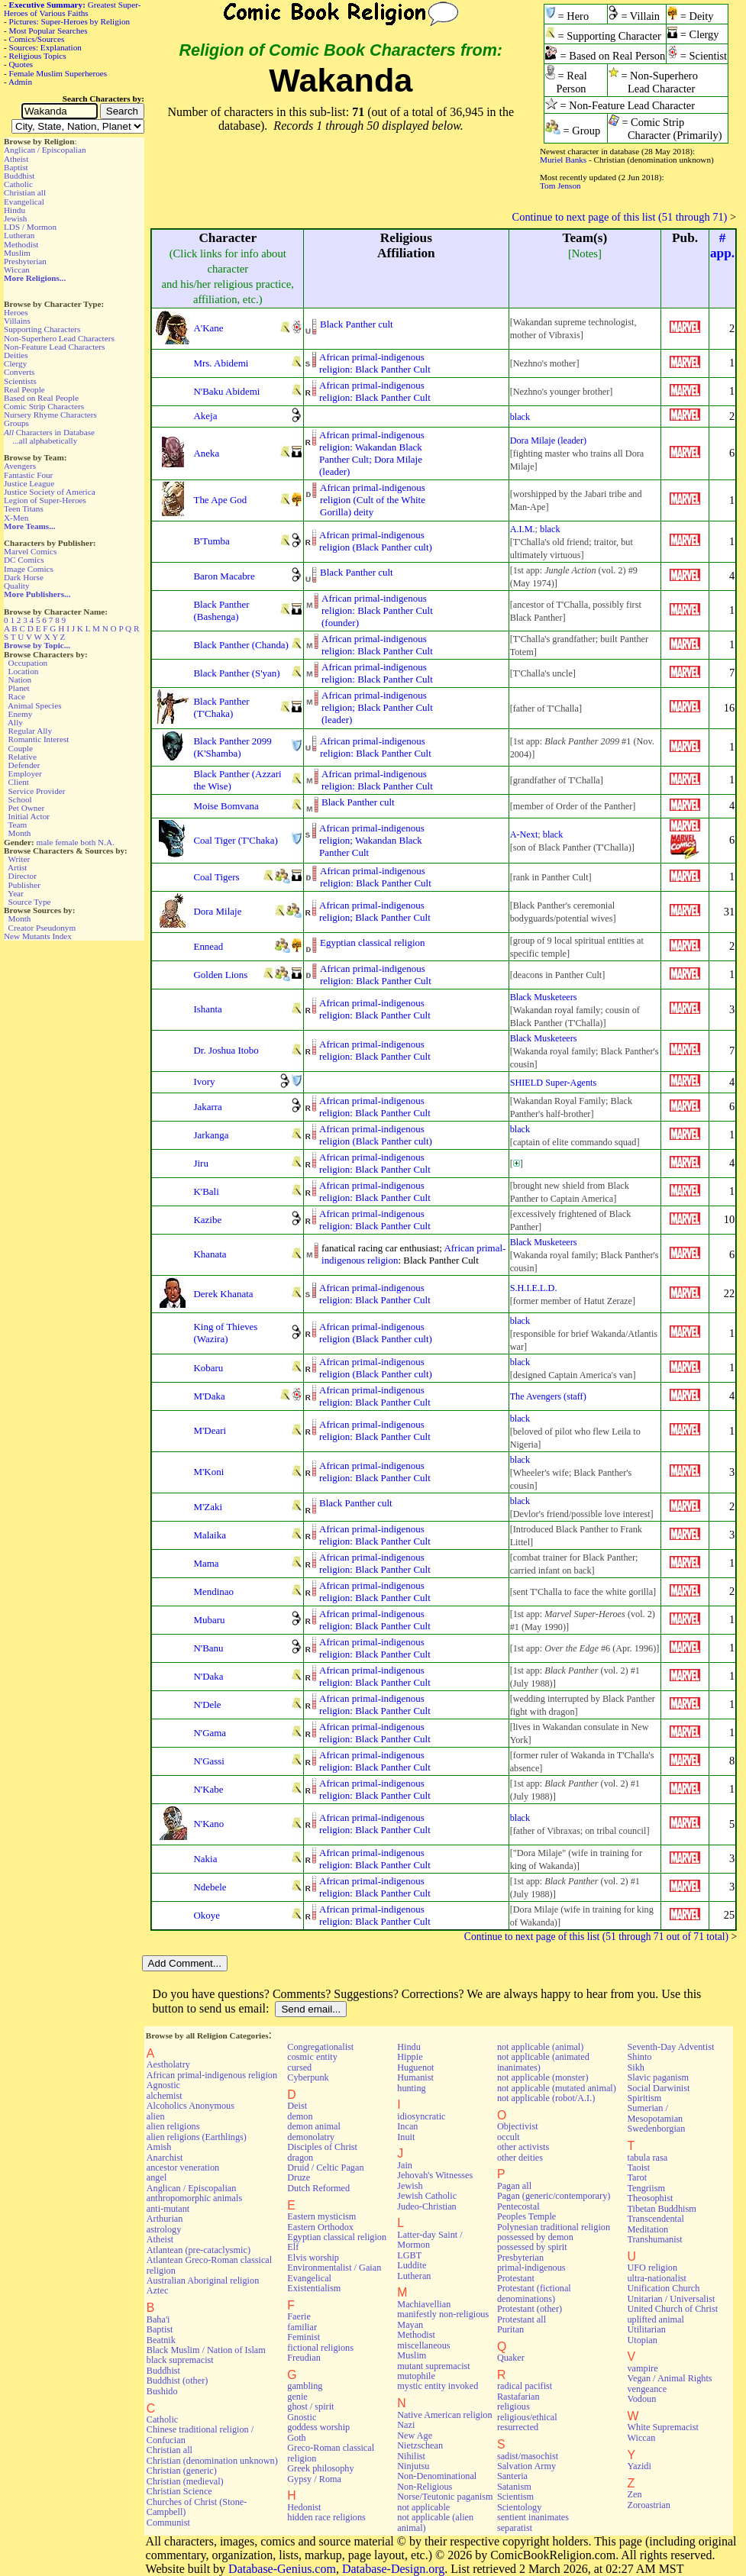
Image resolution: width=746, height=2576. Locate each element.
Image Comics (28, 568)
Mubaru (208, 1619)
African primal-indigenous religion (212, 2075)
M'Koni (208, 1471)
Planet (19, 687)
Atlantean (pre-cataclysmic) (198, 2250)
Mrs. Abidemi (220, 363)
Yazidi (639, 2466)
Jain (404, 2165)
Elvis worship (313, 2257)
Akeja (205, 415)
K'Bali (205, 1191)
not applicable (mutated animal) (556, 2088)
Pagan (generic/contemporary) (553, 2195)
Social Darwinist (658, 2088)
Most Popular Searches (48, 30)
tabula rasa (647, 2157)
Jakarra (207, 1106)
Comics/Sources (37, 39)
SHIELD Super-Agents (553, 1082)
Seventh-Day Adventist (670, 2047)
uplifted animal (655, 2319)
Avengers (20, 465)
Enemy (20, 713)
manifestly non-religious (443, 2314)
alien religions (173, 2126)
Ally (15, 722)
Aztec (158, 2290)
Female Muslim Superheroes (58, 73)
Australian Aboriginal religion (203, 2280)
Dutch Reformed (318, 2188)
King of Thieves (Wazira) (225, 1332)
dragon (300, 2157)
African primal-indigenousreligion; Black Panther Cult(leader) (377, 707)
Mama (205, 1563)
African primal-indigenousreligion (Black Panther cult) (375, 541)
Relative (22, 756)
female (66, 842)
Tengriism (645, 2188)
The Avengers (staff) (548, 1396)
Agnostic (163, 2085)
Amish (159, 2147)
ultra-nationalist (656, 2278)
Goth (296, 2437)
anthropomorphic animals (194, 2198)
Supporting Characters (42, 329)
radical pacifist (524, 2386)
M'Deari (209, 1430)
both (87, 842)
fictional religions (320, 2347)
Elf (293, 2247)
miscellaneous (423, 2345)
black (520, 417)
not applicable (423, 2507)
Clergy (15, 363)
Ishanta (207, 1009)
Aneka (206, 453)
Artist (17, 867)
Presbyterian (25, 261)
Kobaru (208, 1368)
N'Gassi (208, 1761)
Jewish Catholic (427, 2195)
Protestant (515, 2278)
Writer (19, 859)
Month (19, 833)
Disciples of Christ (322, 2147)
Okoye (206, 1915)
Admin (20, 81)
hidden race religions (326, 2517)
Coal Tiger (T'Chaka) (235, 840)
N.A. (106, 842)
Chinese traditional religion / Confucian (200, 2434)
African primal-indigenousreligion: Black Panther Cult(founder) (377, 610)
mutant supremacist (433, 2366)
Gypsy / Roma (314, 2479)
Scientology (519, 2507)
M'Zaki (207, 1506)
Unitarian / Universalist (671, 2299)
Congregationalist (320, 2047)
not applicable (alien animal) (435, 2522)
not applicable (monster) (543, 2077)
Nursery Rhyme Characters (50, 414)
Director (22, 875)
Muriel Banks (563, 159)
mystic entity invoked (437, 2386)
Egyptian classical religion (372, 942)
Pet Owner (26, 807)
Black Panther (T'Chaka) (221, 707)
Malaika (209, 1535)
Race (16, 696)
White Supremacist (662, 2427)
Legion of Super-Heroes (45, 500)
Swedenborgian (656, 2128)
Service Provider (37, 791)
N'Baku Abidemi (226, 391)
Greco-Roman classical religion (330, 2452)
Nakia (205, 1858)
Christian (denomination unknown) (212, 2460)
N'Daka (208, 1676)
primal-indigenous (531, 2267)
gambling (304, 2386)
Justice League (29, 483)
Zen (634, 2494)
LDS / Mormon (30, 226)
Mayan (410, 2324)
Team (17, 824)
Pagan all (514, 2186)
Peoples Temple (526, 2216)
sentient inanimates (533, 2517)
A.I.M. (522, 529)
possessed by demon (535, 2237)
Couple (20, 748)
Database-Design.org (393, 2568)
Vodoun (641, 2399)
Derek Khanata (223, 1293)
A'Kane (208, 328)
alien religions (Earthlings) (197, 2137)
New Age (414, 2435)
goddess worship (318, 2427)
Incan (407, 2126)
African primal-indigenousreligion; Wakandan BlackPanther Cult (372, 840)
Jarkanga (210, 1135)
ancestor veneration (183, 2167)
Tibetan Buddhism (661, 2208)
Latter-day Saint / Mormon (429, 2239)
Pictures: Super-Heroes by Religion (70, 21)
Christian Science (179, 2491)
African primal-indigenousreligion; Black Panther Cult (375, 911)
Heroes (16, 312)
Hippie (409, 2056)
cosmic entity (312, 2056)
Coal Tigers (216, 877)
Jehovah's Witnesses (435, 2175)
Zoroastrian (648, 2505)
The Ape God (220, 499)
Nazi (406, 2424)
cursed (299, 2067)
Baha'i (158, 2319)
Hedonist (304, 2507)
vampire (642, 2368)
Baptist (16, 167)
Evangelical (24, 201)
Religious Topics (37, 55)
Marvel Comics (30, 551)
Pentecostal (518, 2206)
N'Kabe (208, 1789)
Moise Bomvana (225, 806)
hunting (411, 2088)
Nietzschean (420, 2445)
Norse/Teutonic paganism (444, 2496)
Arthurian (165, 2218)
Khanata (209, 1254)
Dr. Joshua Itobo (225, 1050)
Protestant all (521, 2319)
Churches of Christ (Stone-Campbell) (197, 2507)
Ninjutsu (413, 2466)
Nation (19, 679)
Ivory (204, 1081)
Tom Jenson (560, 185)
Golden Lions (220, 974)
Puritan (510, 2329)
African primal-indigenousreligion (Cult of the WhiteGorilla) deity (372, 500)
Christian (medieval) (185, 2481)
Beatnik (161, 2340)
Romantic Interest (38, 739)
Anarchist (165, 2157)
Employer (25, 773)
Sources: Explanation (45, 47)
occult (508, 2137)
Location (23, 671)
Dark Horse (24, 577)
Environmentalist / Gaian (334, 2267)
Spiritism (644, 2098)
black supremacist (180, 2360)
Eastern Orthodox (320, 2227)
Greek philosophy (320, 2468)
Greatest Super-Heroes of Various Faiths (72, 9)
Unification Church (663, 2288)
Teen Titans (24, 508)
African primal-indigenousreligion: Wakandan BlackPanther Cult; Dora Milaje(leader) (372, 453)
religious (513, 2406)
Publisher (24, 884)
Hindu (14, 210)
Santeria (512, 2476)
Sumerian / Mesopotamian (655, 2113)
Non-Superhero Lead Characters (59, 338)
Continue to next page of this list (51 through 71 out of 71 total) (596, 1936)
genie (297, 2396)
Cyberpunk (307, 2077)
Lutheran (19, 235)
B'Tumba (211, 541)
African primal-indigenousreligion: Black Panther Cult (375, 363)
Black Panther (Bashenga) (221, 610)
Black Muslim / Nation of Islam (206, 2350)
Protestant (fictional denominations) (534, 2293)
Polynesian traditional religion (553, 2227)
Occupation (28, 662)
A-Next (524, 834)
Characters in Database (49, 432)
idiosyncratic (421, 2116)
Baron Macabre (223, 576)
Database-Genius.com (282, 2568)
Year (16, 893)
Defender (24, 765)
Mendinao (213, 1591)
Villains (17, 320)
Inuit (406, 2137)
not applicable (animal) (540, 2047)
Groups (16, 423)
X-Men (16, 517)
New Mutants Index (38, 936)
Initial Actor (29, 816)
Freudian (304, 2357)
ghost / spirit (310, 2406)
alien (156, 2116)
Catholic (18, 184)
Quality (17, 585)
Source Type (29, 901)
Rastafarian (518, 2396)
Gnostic (301, 2417)
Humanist (415, 2077)
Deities (16, 355)
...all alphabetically (44, 440)
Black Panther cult (356, 324)
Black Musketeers (543, 997)
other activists (523, 2147)
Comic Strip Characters (44, 406)
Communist (168, 2522)
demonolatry (310, 2137)
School (20, 799)
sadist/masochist (527, 2456)
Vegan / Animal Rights (669, 2378)
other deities (520, 2157)
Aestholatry (168, 2064)
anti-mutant (168, 2208)
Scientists (20, 381)
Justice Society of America (49, 491)
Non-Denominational (436, 2476)
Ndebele (209, 1887)
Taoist (638, 2167)
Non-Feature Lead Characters (54, 346)
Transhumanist (654, 2239)
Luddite (411, 2265)
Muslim (17, 252)
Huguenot (415, 2067)
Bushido (162, 2391)
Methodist (21, 244)
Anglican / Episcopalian (45, 149)
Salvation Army (526, 2466)
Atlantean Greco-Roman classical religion (209, 2265)
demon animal (314, 2126)
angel (157, 2177)
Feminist (303, 2337)
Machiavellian (424, 2304)
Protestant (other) (529, 2308)
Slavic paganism (658, 2077)
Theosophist (650, 2198)
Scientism (515, 2496)
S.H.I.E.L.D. (533, 1288)
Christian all (25, 192)
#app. (722, 245)
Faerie (299, 2316)
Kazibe (207, 1219)
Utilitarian (646, 2329)
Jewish (15, 218)
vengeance (647, 2389)
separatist (514, 2528)
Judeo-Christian (426, 2206)
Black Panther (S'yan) (236, 673)
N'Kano (208, 1823)
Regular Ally (30, 730)
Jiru (200, 1163)
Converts (19, 371)
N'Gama (209, 1732)
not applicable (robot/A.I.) (546, 2098)
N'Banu (208, 1648)
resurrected (517, 2427)
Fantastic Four (28, 474)
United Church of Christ (672, 2308)
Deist (297, 2105)
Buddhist (19, 175)
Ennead (208, 946)
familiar (302, 2327)
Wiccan (17, 269)
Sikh (635, 2067)
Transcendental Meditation (655, 2223)
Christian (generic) (182, 2470)
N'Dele (207, 1704)
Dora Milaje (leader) (548, 440)
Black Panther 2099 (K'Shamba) (232, 747)
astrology (164, 2229)
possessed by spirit (532, 2247)
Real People (24, 389)
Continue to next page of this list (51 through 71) (620, 217)
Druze (298, 2177)
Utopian (642, 2340)
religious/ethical (527, 2417)
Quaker (511, 2357)
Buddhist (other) (177, 2380)
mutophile (416, 2376)
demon (299, 2116)
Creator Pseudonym (42, 927)
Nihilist (411, 2456)
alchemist (164, 2095)
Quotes (21, 64)
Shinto (639, 2056)
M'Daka (208, 1396)
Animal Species (35, 705)
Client (18, 781)
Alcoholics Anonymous (190, 2105)
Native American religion (444, 2415)
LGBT (409, 2255)
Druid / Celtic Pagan (325, 2167)
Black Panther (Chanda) (240, 644)
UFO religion (652, 2267)
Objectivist (517, 2126)
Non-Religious (424, 2486)
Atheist (16, 158)
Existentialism (314, 2288)
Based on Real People (41, 397)
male (45, 842)
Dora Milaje (217, 911)
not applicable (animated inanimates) (543, 2061)
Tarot (637, 2177)
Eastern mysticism (321, 2216)
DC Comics (24, 559)
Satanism (514, 2486)
